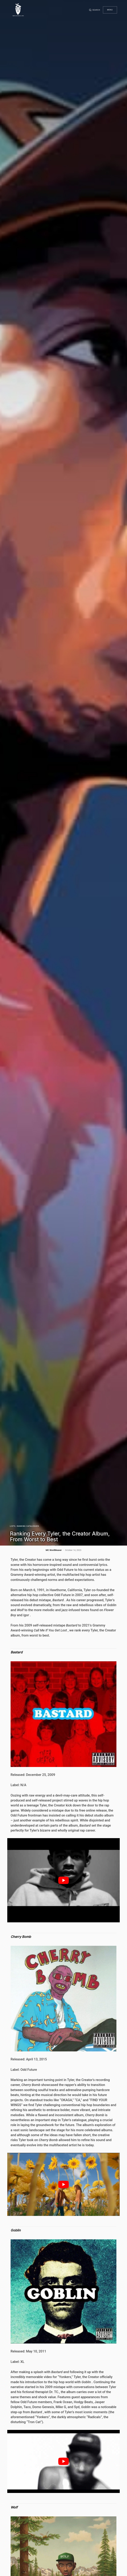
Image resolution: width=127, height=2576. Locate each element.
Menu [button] (110, 10)
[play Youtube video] (63, 1880)
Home (13, 1545)
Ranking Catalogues (28, 1526)
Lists (13, 1526)
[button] (92, 10)
